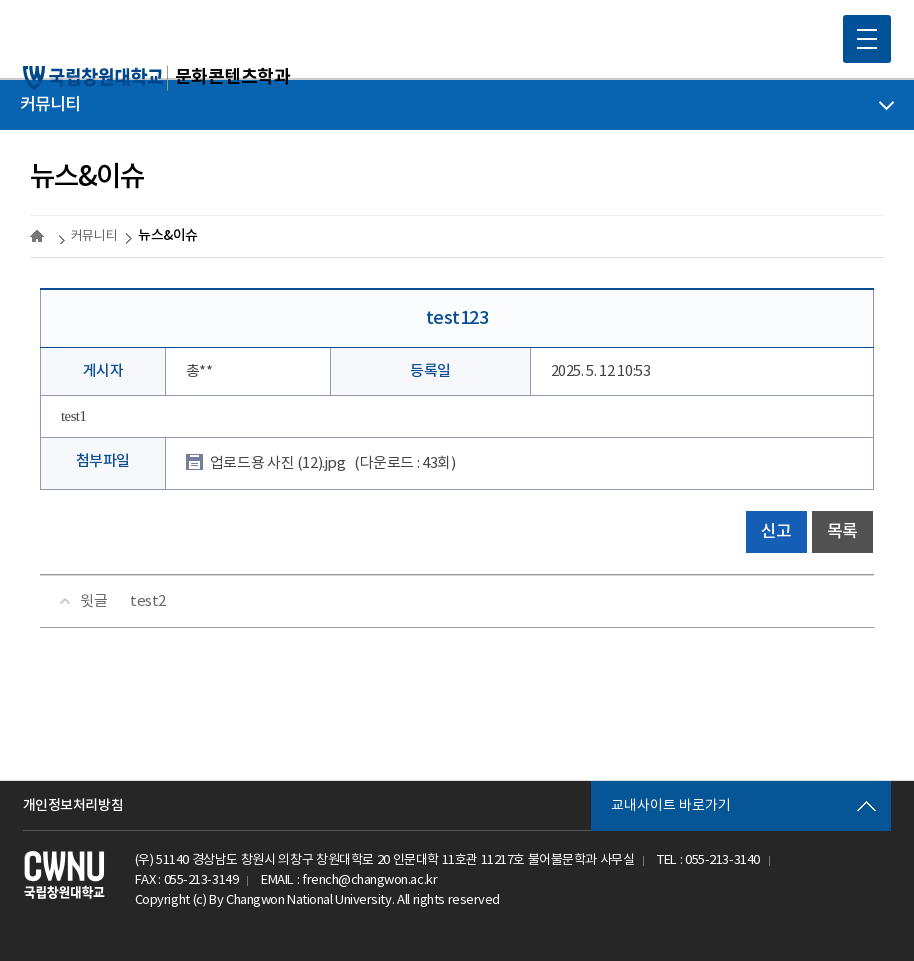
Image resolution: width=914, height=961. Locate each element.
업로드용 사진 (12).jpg (332, 463)
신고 (776, 532)
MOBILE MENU (860, 32)
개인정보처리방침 (73, 805)
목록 (842, 532)
